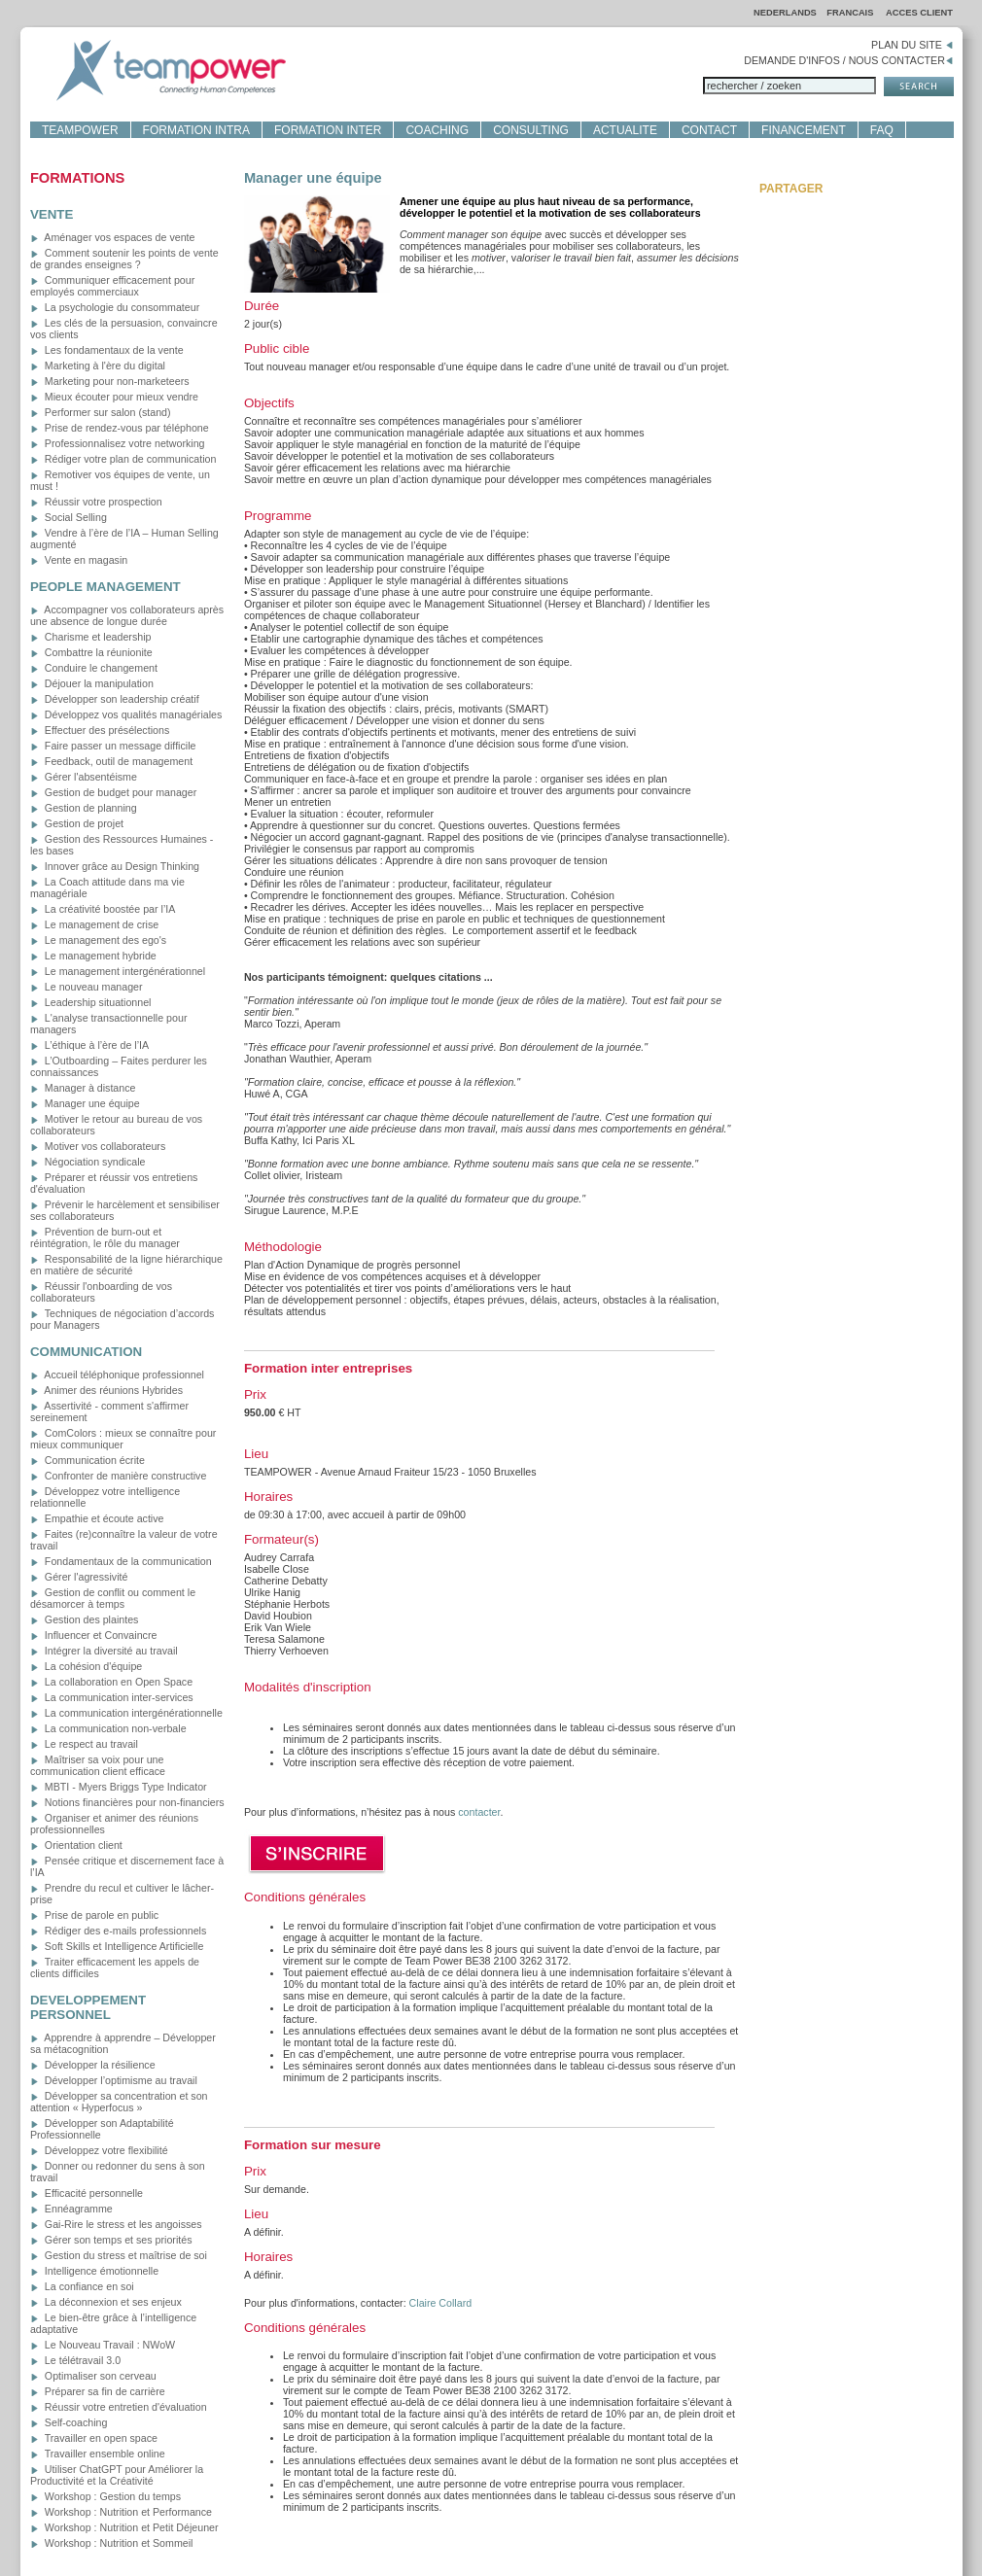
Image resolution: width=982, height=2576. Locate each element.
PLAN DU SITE (912, 45)
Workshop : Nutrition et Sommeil (111, 2543)
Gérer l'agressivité (79, 1577)
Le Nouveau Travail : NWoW (102, 2344)
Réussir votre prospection (96, 501)
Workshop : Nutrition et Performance (121, 2512)
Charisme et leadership (91, 637)
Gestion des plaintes (84, 1619)
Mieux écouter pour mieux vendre (114, 396)
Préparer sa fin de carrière (97, 2391)
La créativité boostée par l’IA (102, 909)
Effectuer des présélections (99, 730)
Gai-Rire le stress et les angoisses (116, 2224)
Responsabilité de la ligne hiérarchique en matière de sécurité (126, 1264)
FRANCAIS (851, 12)
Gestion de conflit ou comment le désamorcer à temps (112, 1598)
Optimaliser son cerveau (93, 2376)
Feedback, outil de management (111, 761)
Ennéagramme (71, 2208)
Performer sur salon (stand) (100, 412)
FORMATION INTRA (196, 130)
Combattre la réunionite (91, 652)
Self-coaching (69, 2422)
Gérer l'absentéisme (83, 777)
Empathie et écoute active (97, 1518)
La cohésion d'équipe (86, 1666)
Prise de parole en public (94, 1915)
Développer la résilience (93, 2065)
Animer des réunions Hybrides (106, 1390)
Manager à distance (83, 1088)
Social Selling (68, 517)
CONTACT (709, 130)
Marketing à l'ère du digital (97, 365)
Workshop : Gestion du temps (105, 2496)
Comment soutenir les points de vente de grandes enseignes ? (124, 258)
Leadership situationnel (91, 1002)
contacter (479, 1812)
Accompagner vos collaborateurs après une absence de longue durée (127, 615)
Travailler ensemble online (97, 2453)
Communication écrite (87, 1460)
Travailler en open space (94, 2438)
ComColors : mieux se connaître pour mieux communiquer (123, 1438)
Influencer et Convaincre (93, 1635)
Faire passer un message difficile (113, 745)
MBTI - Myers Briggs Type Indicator (118, 1787)
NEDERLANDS (785, 12)
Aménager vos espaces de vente (112, 237)
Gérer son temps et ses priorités (111, 2239)
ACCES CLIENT (919, 12)
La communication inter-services (111, 1697)
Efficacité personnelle (86, 2193)
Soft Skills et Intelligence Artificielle (116, 1946)
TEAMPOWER (80, 130)
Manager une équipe (85, 1103)
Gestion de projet (76, 823)
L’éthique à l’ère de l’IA (89, 1045)
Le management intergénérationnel (117, 971)
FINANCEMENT (803, 130)
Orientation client (76, 1845)
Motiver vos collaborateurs (97, 1146)
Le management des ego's (98, 940)
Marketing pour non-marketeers (110, 381)
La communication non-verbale (108, 1728)
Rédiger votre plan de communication (123, 459)
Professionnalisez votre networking (117, 443)
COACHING (437, 130)
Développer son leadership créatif (114, 699)
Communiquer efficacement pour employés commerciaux (112, 285)
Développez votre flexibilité (99, 2150)
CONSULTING (531, 130)
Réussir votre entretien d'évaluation (118, 2407)
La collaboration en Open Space (111, 1682)
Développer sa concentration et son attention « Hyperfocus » (119, 2101)
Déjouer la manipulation (92, 683)
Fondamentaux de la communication (121, 1561)
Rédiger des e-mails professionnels (118, 1930)
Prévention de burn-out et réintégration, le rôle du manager (105, 1237)
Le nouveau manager (86, 986)
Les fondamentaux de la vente (107, 350)
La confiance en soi (82, 2286)
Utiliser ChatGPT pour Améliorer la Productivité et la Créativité (116, 2475)
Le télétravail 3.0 (75, 2360)
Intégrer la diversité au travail (104, 1650)
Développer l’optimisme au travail (113, 2080)
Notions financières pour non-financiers (127, 1802)
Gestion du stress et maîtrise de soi (118, 2255)
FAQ (882, 130)
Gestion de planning (83, 808)
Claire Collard (441, 2303)
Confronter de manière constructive (118, 1475)
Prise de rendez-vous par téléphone (119, 428)
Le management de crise (94, 924)
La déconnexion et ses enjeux (106, 2302)
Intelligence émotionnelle (94, 2271)
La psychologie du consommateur (114, 307)
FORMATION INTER (327, 130)
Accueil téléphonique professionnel (117, 1374)
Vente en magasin (78, 560)
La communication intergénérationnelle (126, 1713)
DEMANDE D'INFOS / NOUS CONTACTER (849, 60)
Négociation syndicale (88, 1161)
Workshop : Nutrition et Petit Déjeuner (124, 2527)
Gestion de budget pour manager (113, 792)
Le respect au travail (84, 1744)
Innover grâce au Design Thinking (114, 866)
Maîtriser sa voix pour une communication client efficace (97, 1765)
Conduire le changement (94, 668)
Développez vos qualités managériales (126, 714)
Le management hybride (93, 955)
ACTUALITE (625, 130)
